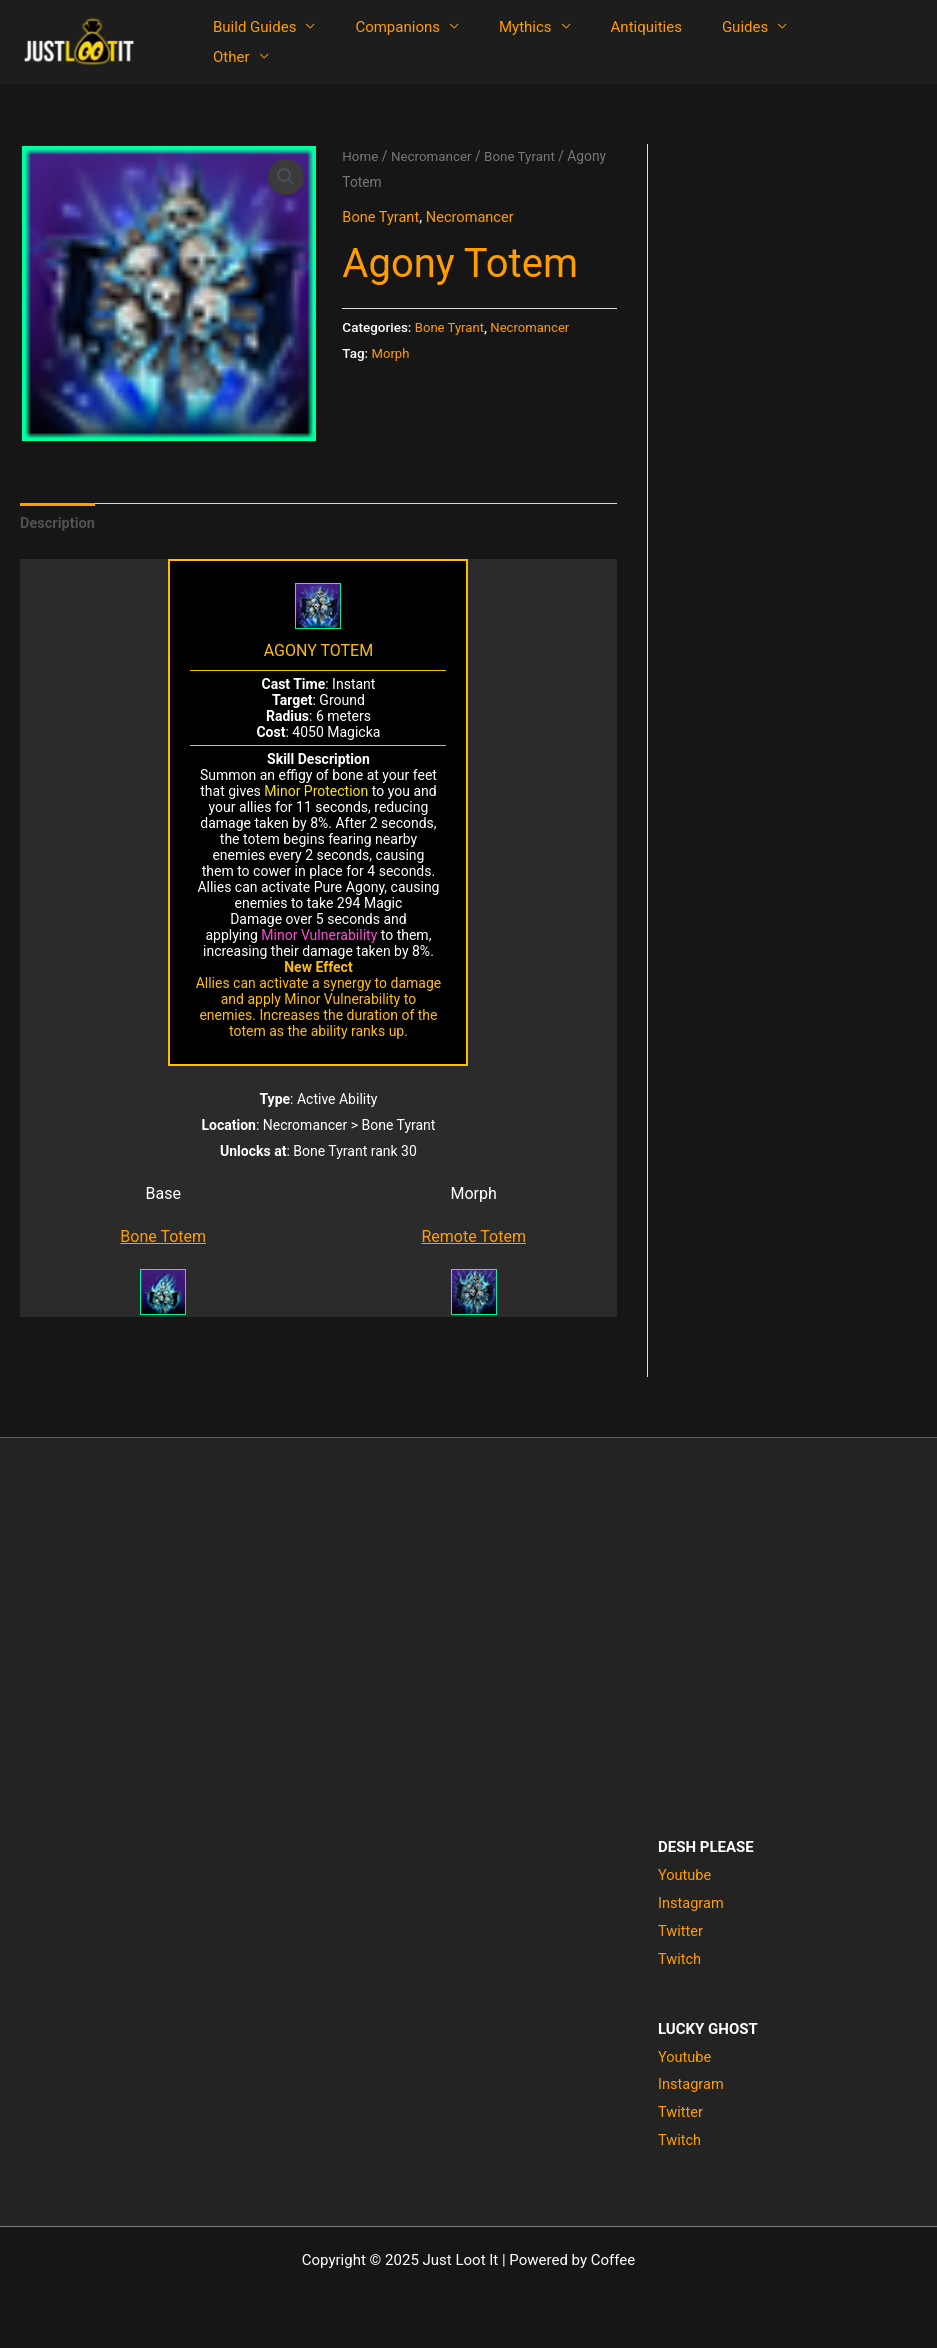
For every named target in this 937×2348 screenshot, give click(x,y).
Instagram (692, 1904)
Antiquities (611, 42)
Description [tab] (58, 523)
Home (360, 156)
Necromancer (433, 156)
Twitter (681, 1932)
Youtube (685, 1877)
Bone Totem (163, 1238)
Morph (391, 352)
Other (790, 42)
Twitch (680, 1960)
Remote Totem (473, 1238)
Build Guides (249, 42)
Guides (700, 42)
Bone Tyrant (524, 156)
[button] (285, 177)
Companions (382, 42)
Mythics (500, 42)
